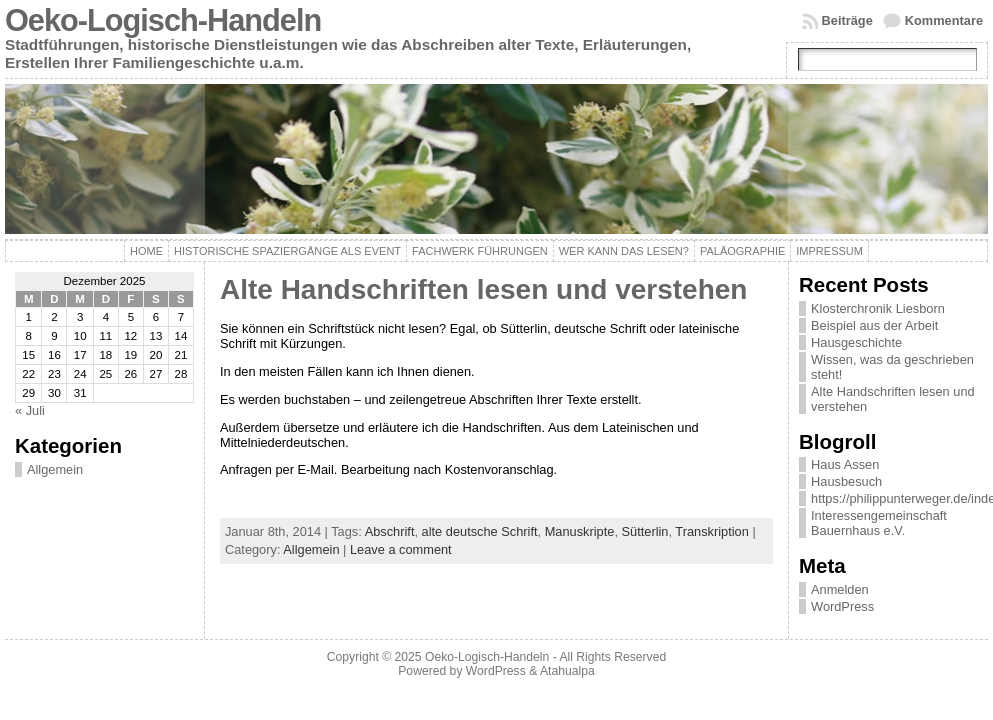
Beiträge (847, 20)
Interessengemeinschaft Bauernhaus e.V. (879, 523)
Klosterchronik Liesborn (878, 308)
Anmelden (840, 589)
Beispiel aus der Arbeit (874, 325)
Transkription (712, 531)
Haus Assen (845, 464)
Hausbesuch (846, 481)
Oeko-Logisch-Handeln (163, 20)
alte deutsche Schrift (480, 531)
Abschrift (390, 531)
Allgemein (55, 469)
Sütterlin (645, 531)
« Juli (30, 410)
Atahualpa (567, 671)
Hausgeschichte (856, 342)
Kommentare (944, 20)
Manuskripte (580, 531)
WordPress (842, 606)
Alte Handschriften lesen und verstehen (483, 289)
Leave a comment (401, 549)
